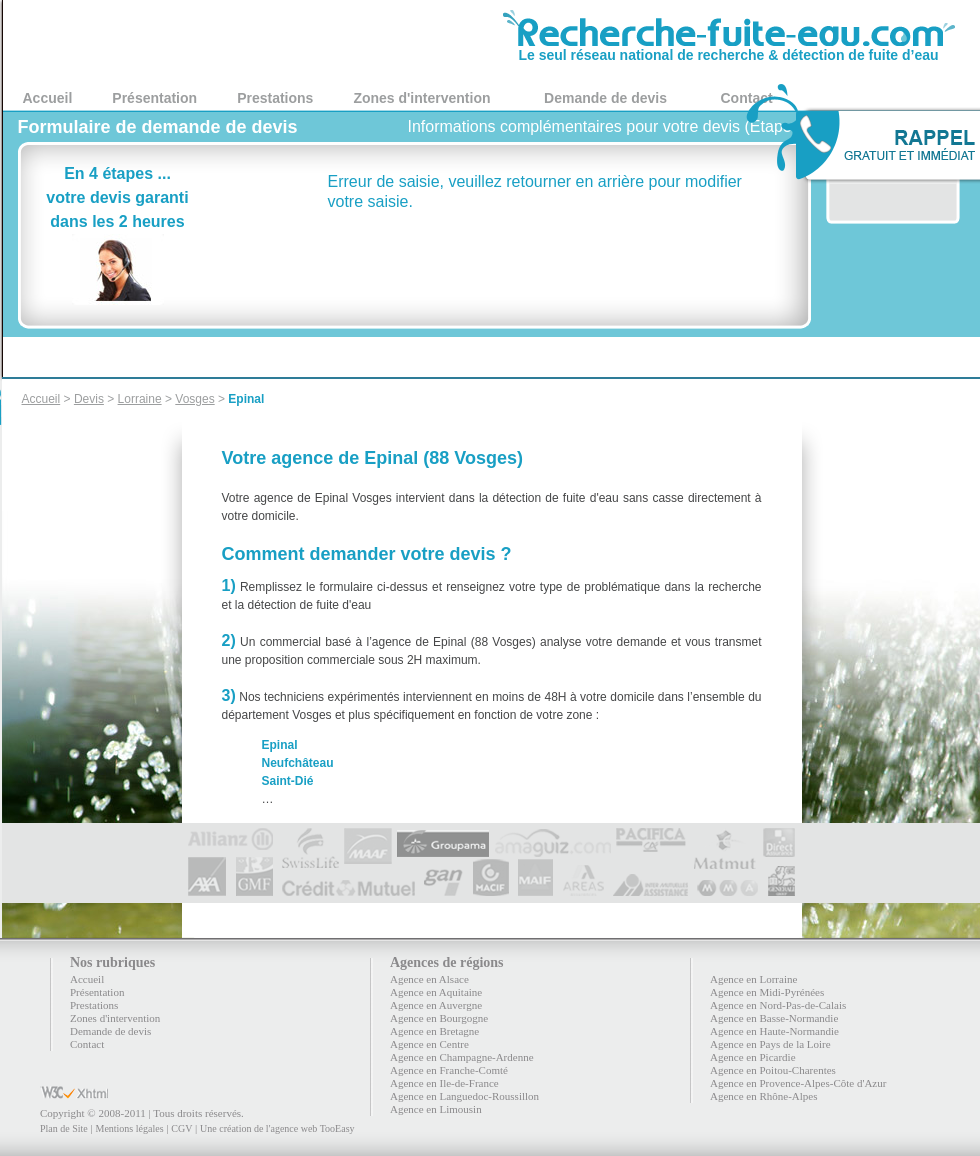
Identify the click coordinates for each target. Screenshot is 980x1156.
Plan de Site (64, 1128)
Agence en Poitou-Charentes (773, 1070)
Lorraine (140, 399)
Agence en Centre (429, 1044)
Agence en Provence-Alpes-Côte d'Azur (798, 1083)
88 (90, 40)
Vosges (194, 399)
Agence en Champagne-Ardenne (462, 1057)
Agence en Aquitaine (436, 992)
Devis (89, 399)
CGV (181, 1128)
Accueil (48, 98)
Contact (87, 1044)
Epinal (246, 399)
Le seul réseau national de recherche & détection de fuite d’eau (729, 48)
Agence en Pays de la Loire (770, 1044)
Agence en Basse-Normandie (774, 1018)
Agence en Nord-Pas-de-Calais (778, 1005)
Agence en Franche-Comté (449, 1070)
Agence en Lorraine (753, 979)
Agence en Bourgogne (439, 1018)
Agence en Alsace (429, 979)
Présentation (154, 98)
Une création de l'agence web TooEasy (277, 1128)
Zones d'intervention (421, 98)
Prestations (275, 98)
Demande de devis (605, 98)
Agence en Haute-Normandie (774, 1031)
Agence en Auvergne (436, 1005)
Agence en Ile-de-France (444, 1083)
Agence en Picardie (753, 1057)
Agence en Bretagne (434, 1031)
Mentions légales (129, 1128)
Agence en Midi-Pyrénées (767, 992)
